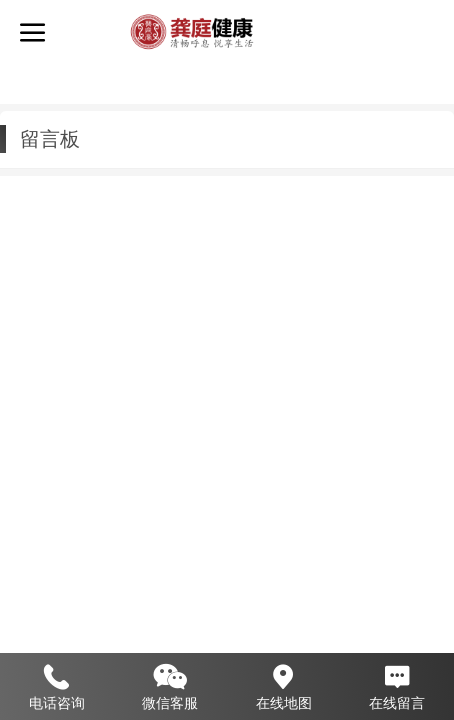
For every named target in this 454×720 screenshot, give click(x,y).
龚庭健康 (309, 31)
